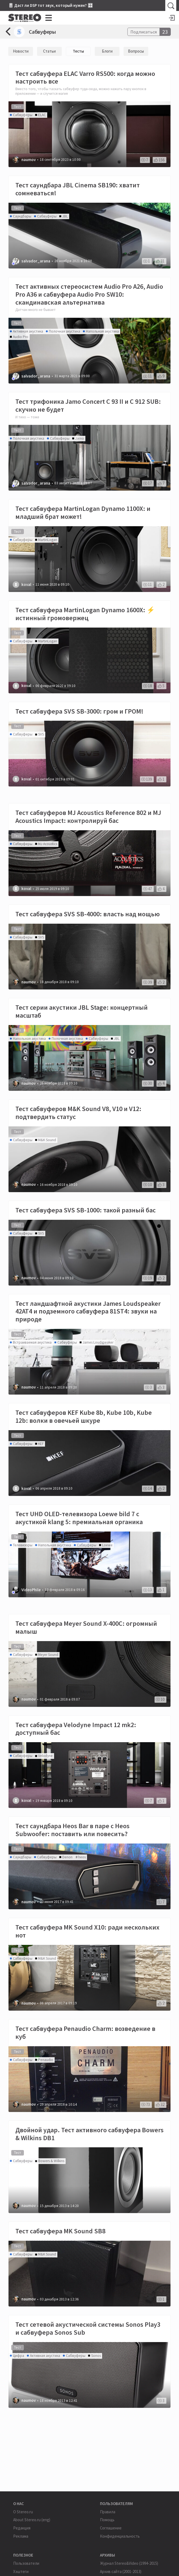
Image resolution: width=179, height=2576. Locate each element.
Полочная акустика (64, 331)
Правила (107, 2511)
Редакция (21, 2528)
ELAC (42, 115)
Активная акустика (28, 331)
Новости (21, 51)
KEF (41, 1443)
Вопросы (136, 51)
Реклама (20, 2536)
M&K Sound (47, 1140)
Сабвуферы (42, 31)
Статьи (49, 51)
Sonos (96, 2355)
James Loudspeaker (98, 1342)
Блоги (107, 51)
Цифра (18, 2355)
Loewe (107, 1545)
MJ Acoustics (47, 844)
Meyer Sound (48, 1654)
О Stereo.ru (23, 2511)
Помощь (107, 2519)
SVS (41, 734)
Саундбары (22, 216)
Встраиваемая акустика (32, 1342)
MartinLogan (47, 539)
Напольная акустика (102, 331)
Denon (67, 1857)
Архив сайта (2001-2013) (120, 2571)
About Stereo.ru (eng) (31, 2519)
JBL (65, 216)
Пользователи (26, 2563)
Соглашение (111, 2528)
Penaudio (45, 2059)
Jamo (79, 438)
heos (82, 1857)
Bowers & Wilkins (51, 2161)
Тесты (78, 51)
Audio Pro (20, 336)
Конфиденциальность (120, 2536)
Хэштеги (21, 2571)
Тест (17, 106)
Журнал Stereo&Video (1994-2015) (129, 2563)
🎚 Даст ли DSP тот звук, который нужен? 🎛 (50, 5)
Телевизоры (22, 1545)
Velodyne (45, 1755)
